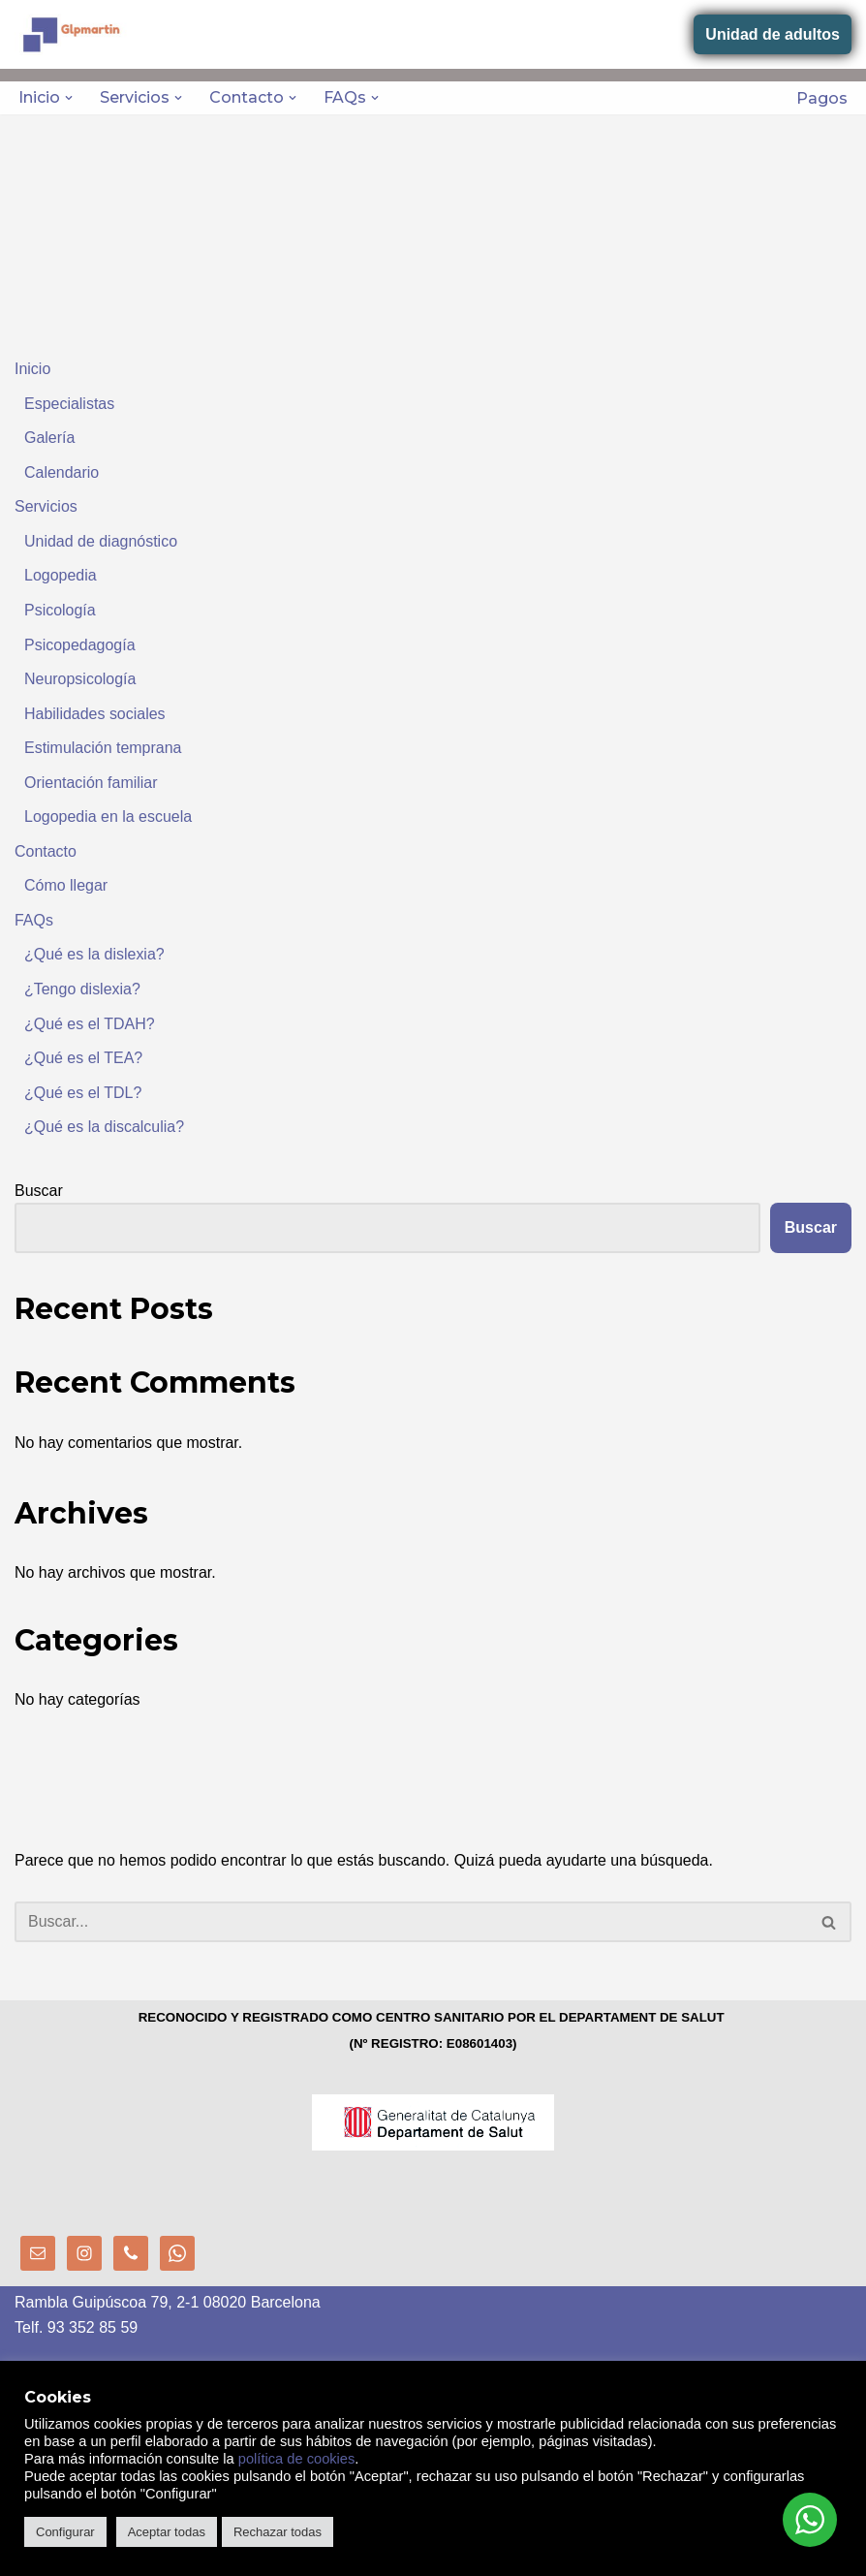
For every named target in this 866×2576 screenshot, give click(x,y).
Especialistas (69, 403)
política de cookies (297, 2458)
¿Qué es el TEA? (83, 1059)
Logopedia (60, 576)
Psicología (60, 610)
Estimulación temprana (103, 748)
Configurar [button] (65, 2532)
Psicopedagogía (80, 645)
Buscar (39, 1191)
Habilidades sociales (95, 714)
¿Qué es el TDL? (83, 1093)
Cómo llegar (66, 886)
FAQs (34, 921)
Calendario (61, 472)
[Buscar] (411, 1923)
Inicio (32, 369)
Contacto (46, 852)
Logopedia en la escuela (108, 817)
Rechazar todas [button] (277, 2532)
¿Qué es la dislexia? (94, 955)
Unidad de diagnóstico (100, 541)
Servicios (46, 507)
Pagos (822, 98)
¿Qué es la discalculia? (104, 1127)
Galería (49, 437)
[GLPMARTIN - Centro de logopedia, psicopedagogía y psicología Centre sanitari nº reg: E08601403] (73, 34)
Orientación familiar (91, 782)
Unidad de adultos (772, 34)
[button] (69, 98)
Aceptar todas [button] (166, 2532)
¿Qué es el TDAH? (89, 1024)
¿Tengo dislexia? (82, 990)
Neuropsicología (80, 680)
